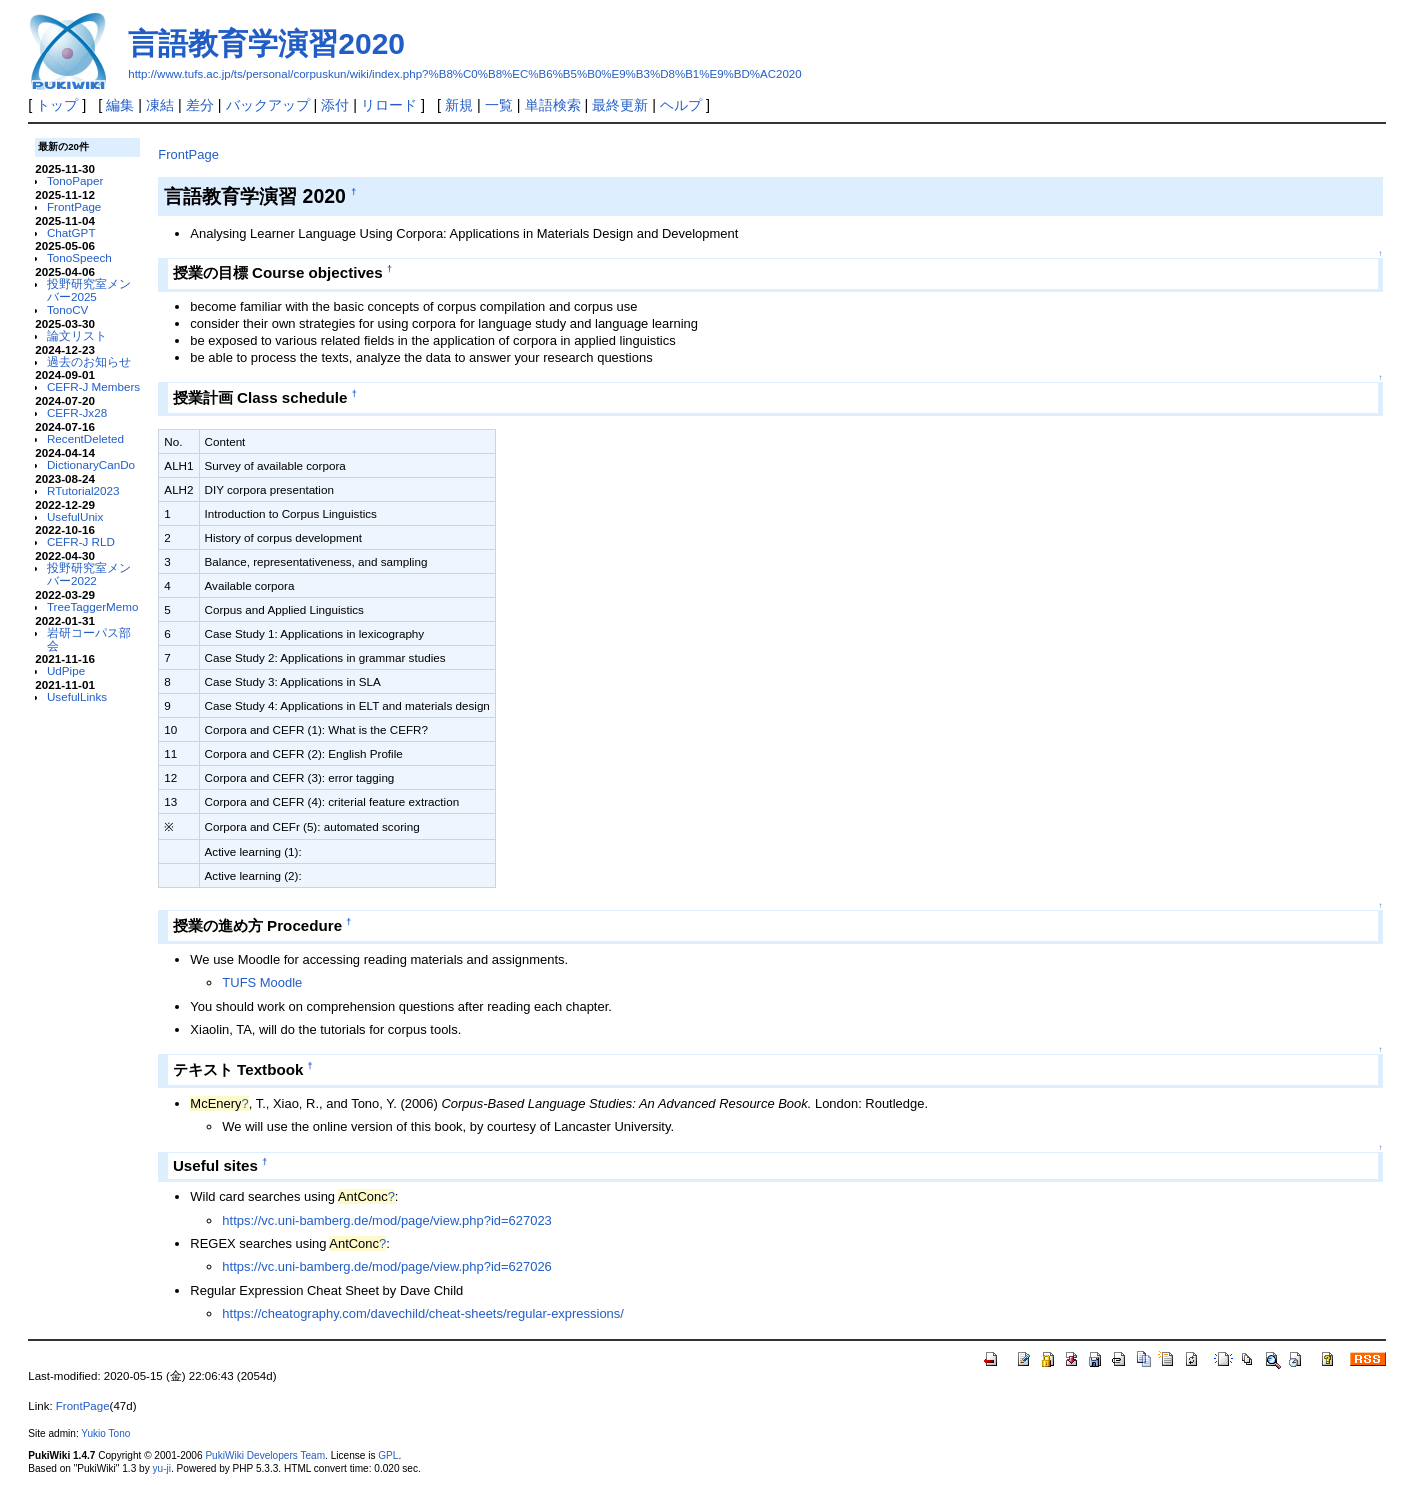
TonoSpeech (79, 257)
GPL (388, 1455)
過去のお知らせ (89, 361)
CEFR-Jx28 (77, 412)
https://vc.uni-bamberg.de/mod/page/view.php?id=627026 (386, 1266)
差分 (200, 105)
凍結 (160, 105)
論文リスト (77, 335)
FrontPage (74, 206)
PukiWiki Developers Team (265, 1455)
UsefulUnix (75, 516)
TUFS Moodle (262, 982)
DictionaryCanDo (91, 464)
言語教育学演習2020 (266, 43)
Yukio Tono (105, 1433)
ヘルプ (681, 105)
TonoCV (67, 309)
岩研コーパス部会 (89, 639)
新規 (459, 105)
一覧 (499, 105)
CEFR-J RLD (81, 541)
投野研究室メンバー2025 (89, 290)
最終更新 (620, 105)
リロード (389, 105)
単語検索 (553, 105)
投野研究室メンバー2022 (89, 574)
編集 (120, 105)
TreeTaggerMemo (93, 606)
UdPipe (66, 670)
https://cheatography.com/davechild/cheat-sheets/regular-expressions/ (423, 1313)
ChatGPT (71, 232)
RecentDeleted (85, 438)
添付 (335, 105)
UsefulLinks (77, 696)
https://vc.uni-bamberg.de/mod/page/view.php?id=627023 (386, 1220)
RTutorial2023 (83, 490)
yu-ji (162, 1468)
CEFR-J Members (93, 386)
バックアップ (268, 105)
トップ (57, 105)
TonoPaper (75, 180)
